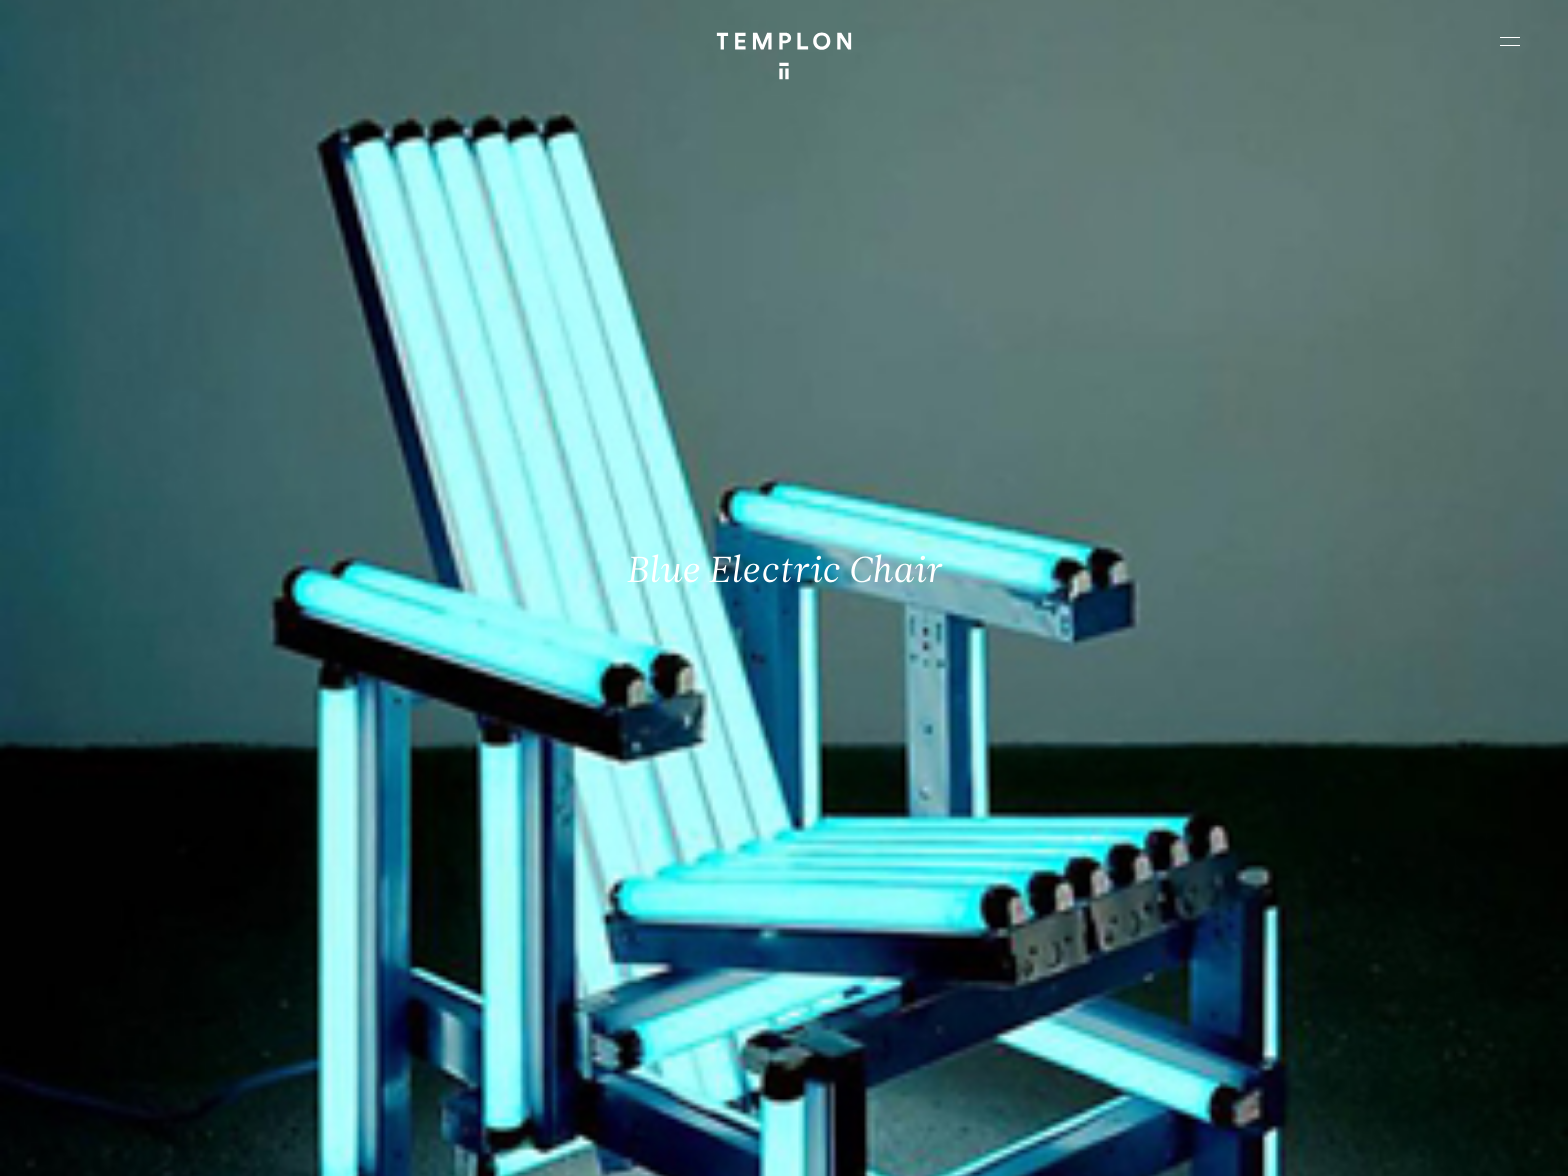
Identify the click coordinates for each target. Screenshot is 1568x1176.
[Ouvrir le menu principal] (1510, 41)
